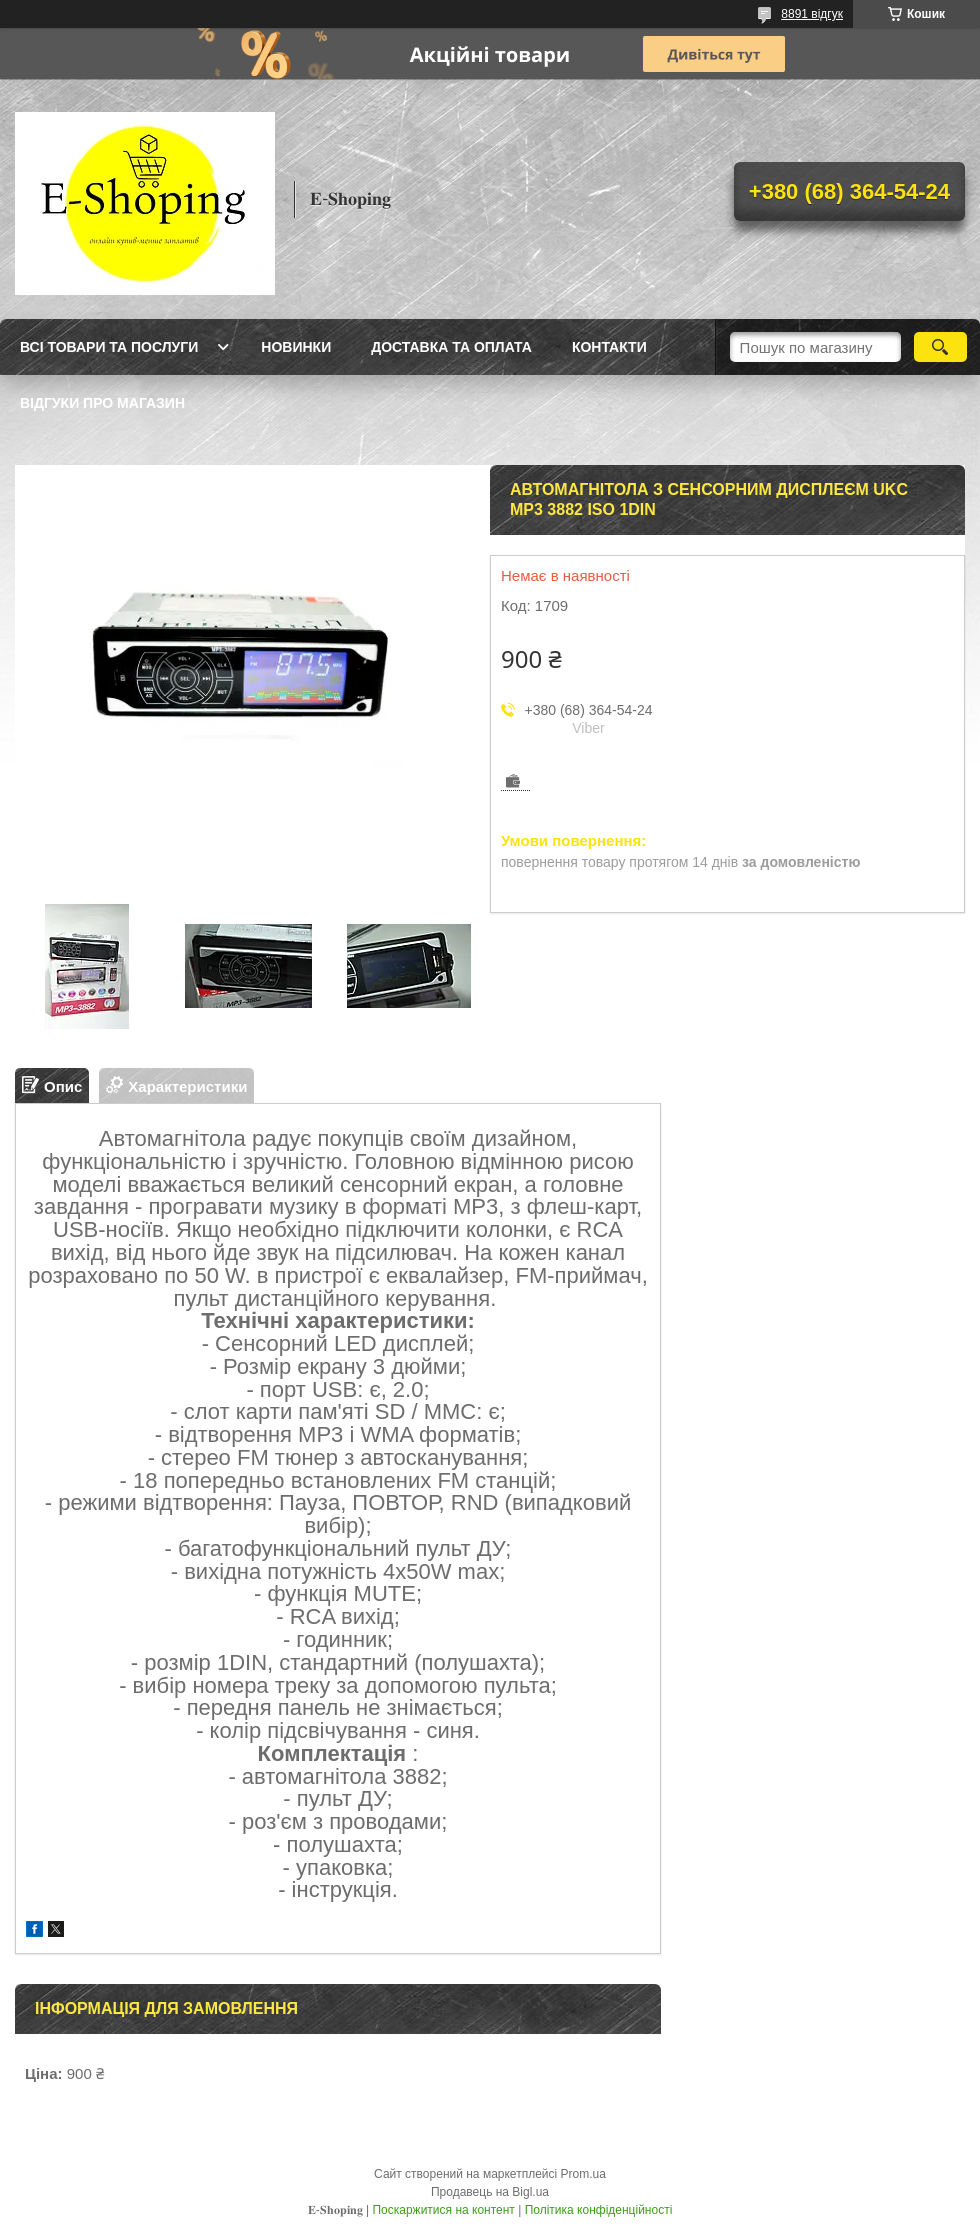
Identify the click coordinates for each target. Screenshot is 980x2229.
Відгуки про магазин (102, 403)
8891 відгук (812, 14)
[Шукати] (940, 347)
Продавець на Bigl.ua (490, 2192)
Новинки (296, 347)
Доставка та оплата (451, 347)
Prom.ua (583, 2174)
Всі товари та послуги (109, 347)
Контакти (609, 347)
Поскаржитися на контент (443, 2210)
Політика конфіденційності (599, 2210)
